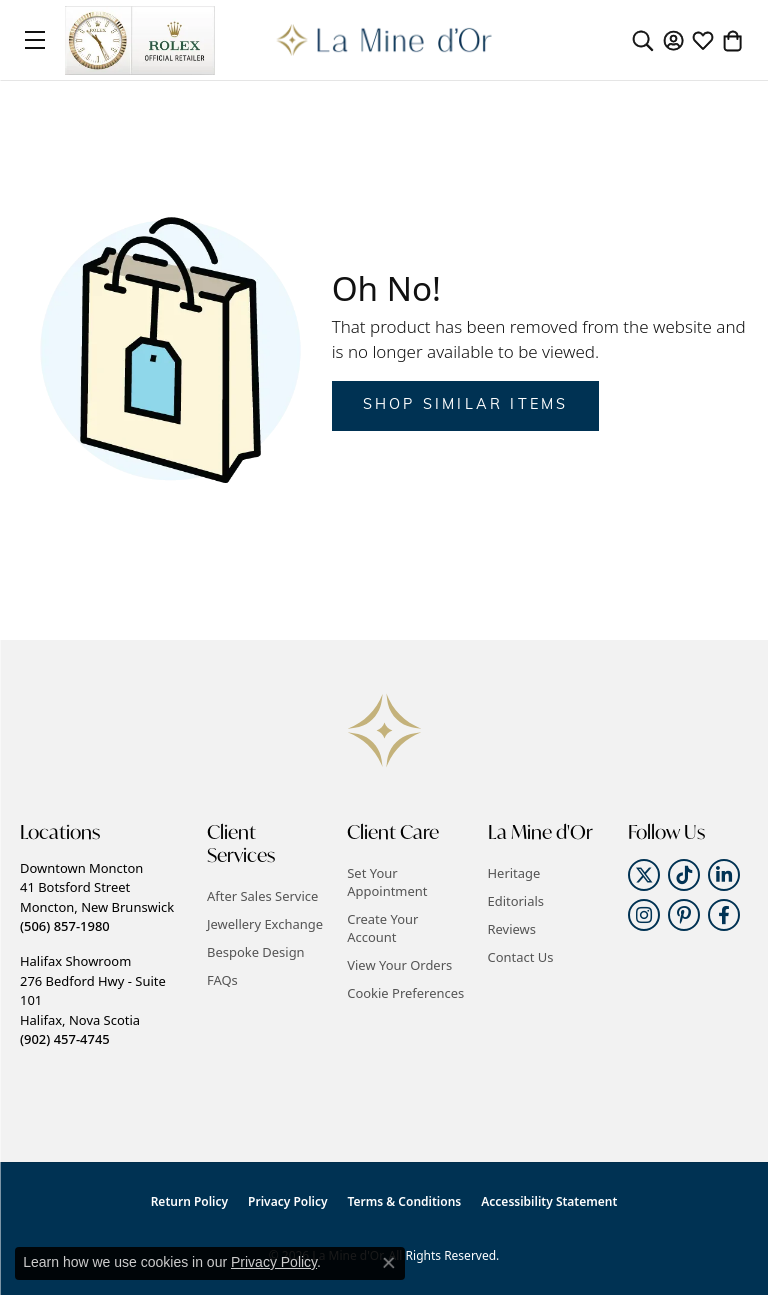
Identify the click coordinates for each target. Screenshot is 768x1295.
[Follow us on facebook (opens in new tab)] (724, 915)
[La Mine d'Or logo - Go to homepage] (384, 40)
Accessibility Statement (549, 1201)
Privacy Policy (287, 1201)
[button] (643, 40)
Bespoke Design (256, 952)
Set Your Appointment (387, 882)
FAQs (222, 980)
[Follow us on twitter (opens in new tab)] (644, 875)
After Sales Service (262, 896)
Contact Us (521, 957)
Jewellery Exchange (265, 924)
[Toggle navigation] (35, 40)
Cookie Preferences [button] (405, 993)
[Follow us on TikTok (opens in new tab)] (684, 875)
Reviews (512, 929)
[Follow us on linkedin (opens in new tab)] (724, 875)
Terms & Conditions (405, 1201)
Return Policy (189, 1201)
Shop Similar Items (466, 405)
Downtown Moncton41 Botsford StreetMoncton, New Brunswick (97, 897)
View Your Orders (399, 965)
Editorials (516, 901)
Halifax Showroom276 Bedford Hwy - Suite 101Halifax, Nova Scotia (93, 1000)
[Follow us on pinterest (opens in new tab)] (684, 915)
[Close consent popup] (389, 1263)
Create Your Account (382, 928)
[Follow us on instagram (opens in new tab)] (644, 915)
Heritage (514, 873)
